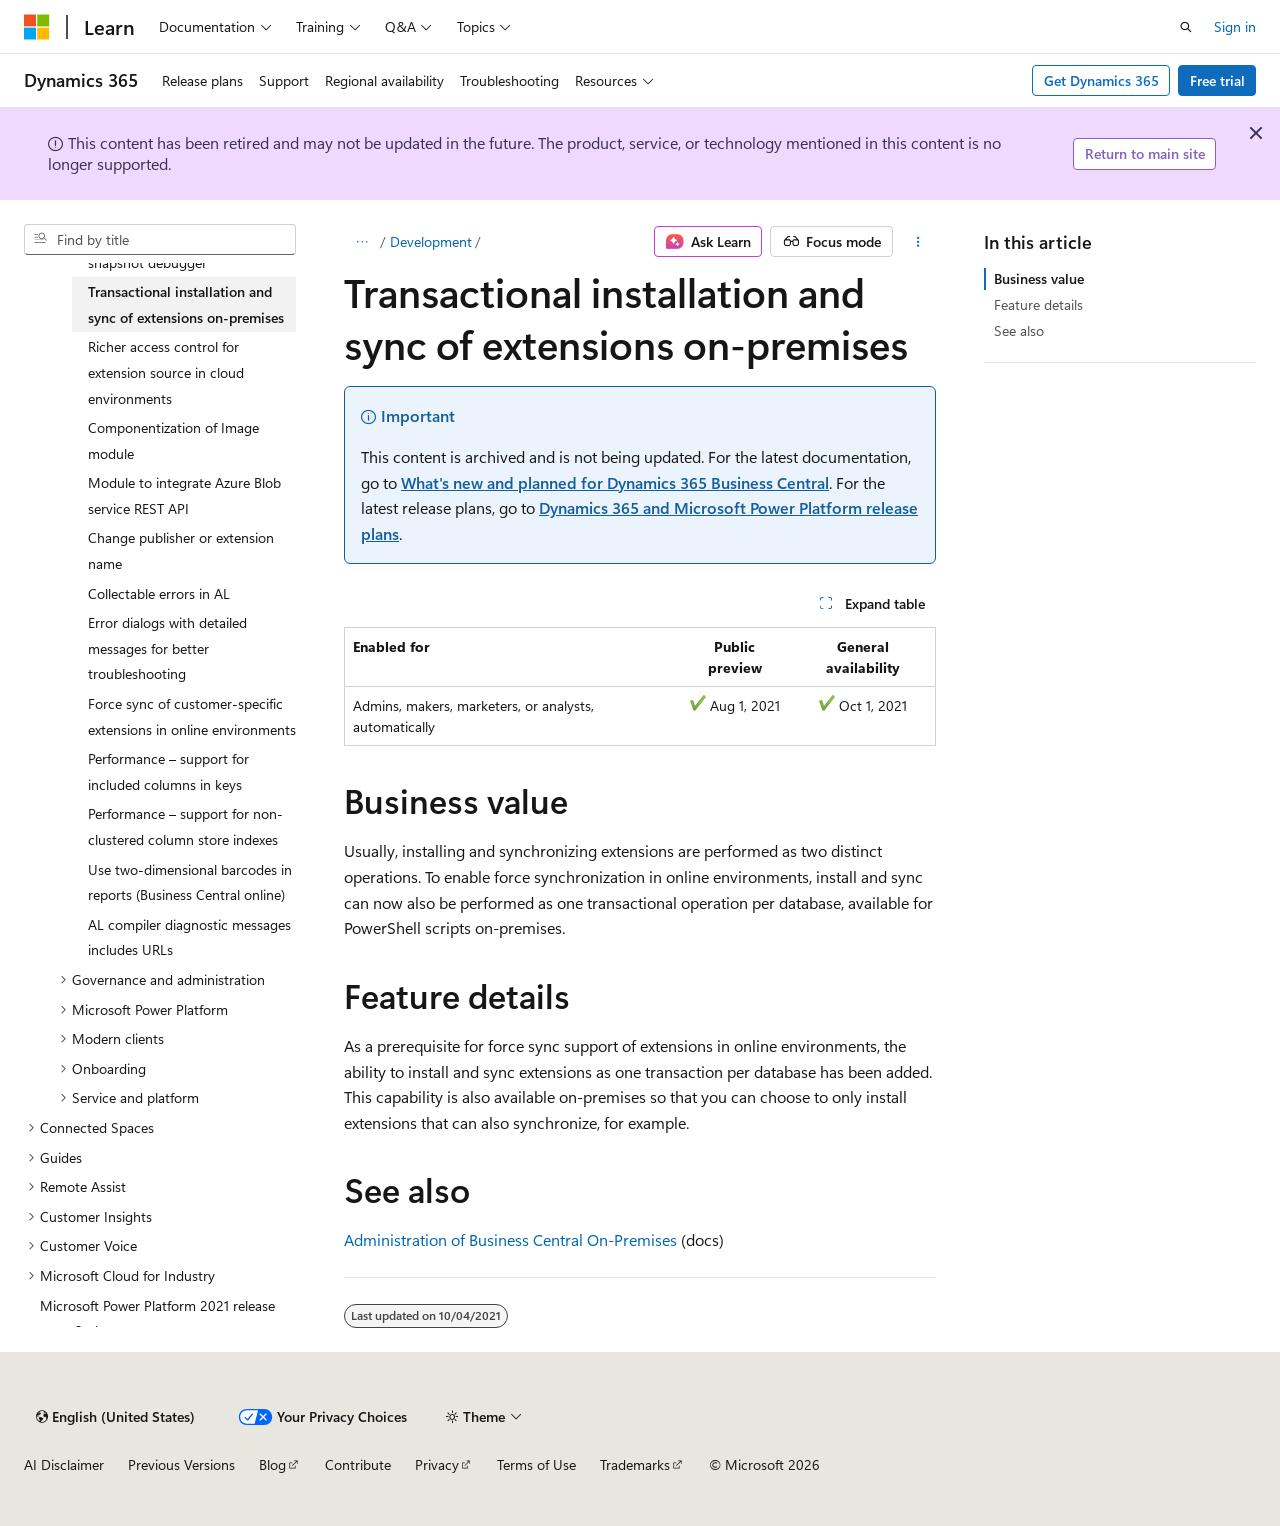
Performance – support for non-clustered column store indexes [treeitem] (185, 826)
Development (431, 241)
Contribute (358, 1464)
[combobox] (160, 240)
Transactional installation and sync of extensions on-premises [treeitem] (186, 304)
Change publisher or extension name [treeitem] (181, 550)
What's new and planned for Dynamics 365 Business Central (615, 482)
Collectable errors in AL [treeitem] (159, 593)
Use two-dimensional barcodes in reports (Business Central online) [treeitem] (190, 882)
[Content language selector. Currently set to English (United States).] (115, 1417)
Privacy (437, 1464)
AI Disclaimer (64, 1464)
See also (1019, 330)
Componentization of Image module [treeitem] (173, 440)
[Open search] (1186, 27)
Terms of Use (536, 1464)
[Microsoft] (37, 27)
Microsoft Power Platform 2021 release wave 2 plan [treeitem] (157, 1318)
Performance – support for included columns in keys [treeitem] (168, 771)
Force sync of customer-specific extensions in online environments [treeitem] (192, 716)
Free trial (1217, 80)
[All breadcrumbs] (361, 242)
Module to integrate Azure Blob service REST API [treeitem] (184, 495)
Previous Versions (181, 1464)
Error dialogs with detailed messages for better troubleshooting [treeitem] (167, 648)
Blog (272, 1464)
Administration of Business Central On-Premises (510, 1239)
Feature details (1038, 304)
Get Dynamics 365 (1101, 80)
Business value (1039, 278)
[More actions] (918, 242)
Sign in (1235, 26)
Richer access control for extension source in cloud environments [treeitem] (166, 372)
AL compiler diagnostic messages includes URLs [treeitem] (189, 937)
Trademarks (635, 1464)
